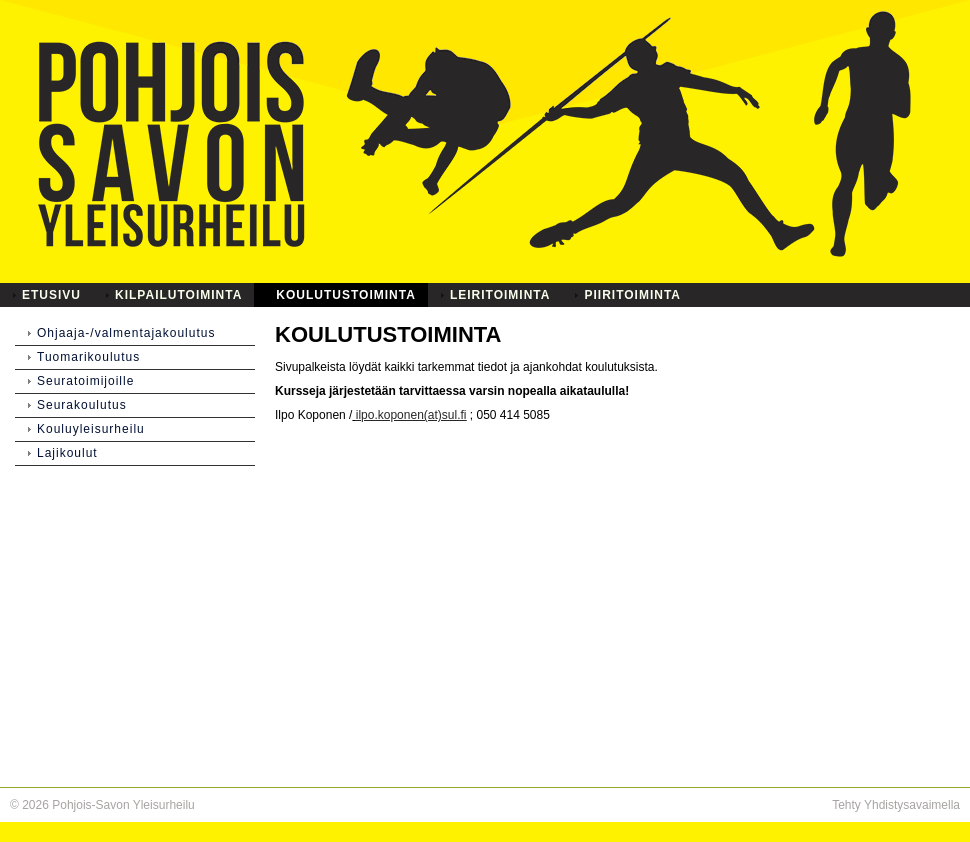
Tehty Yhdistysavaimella (896, 805)
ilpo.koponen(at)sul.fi (411, 415)
